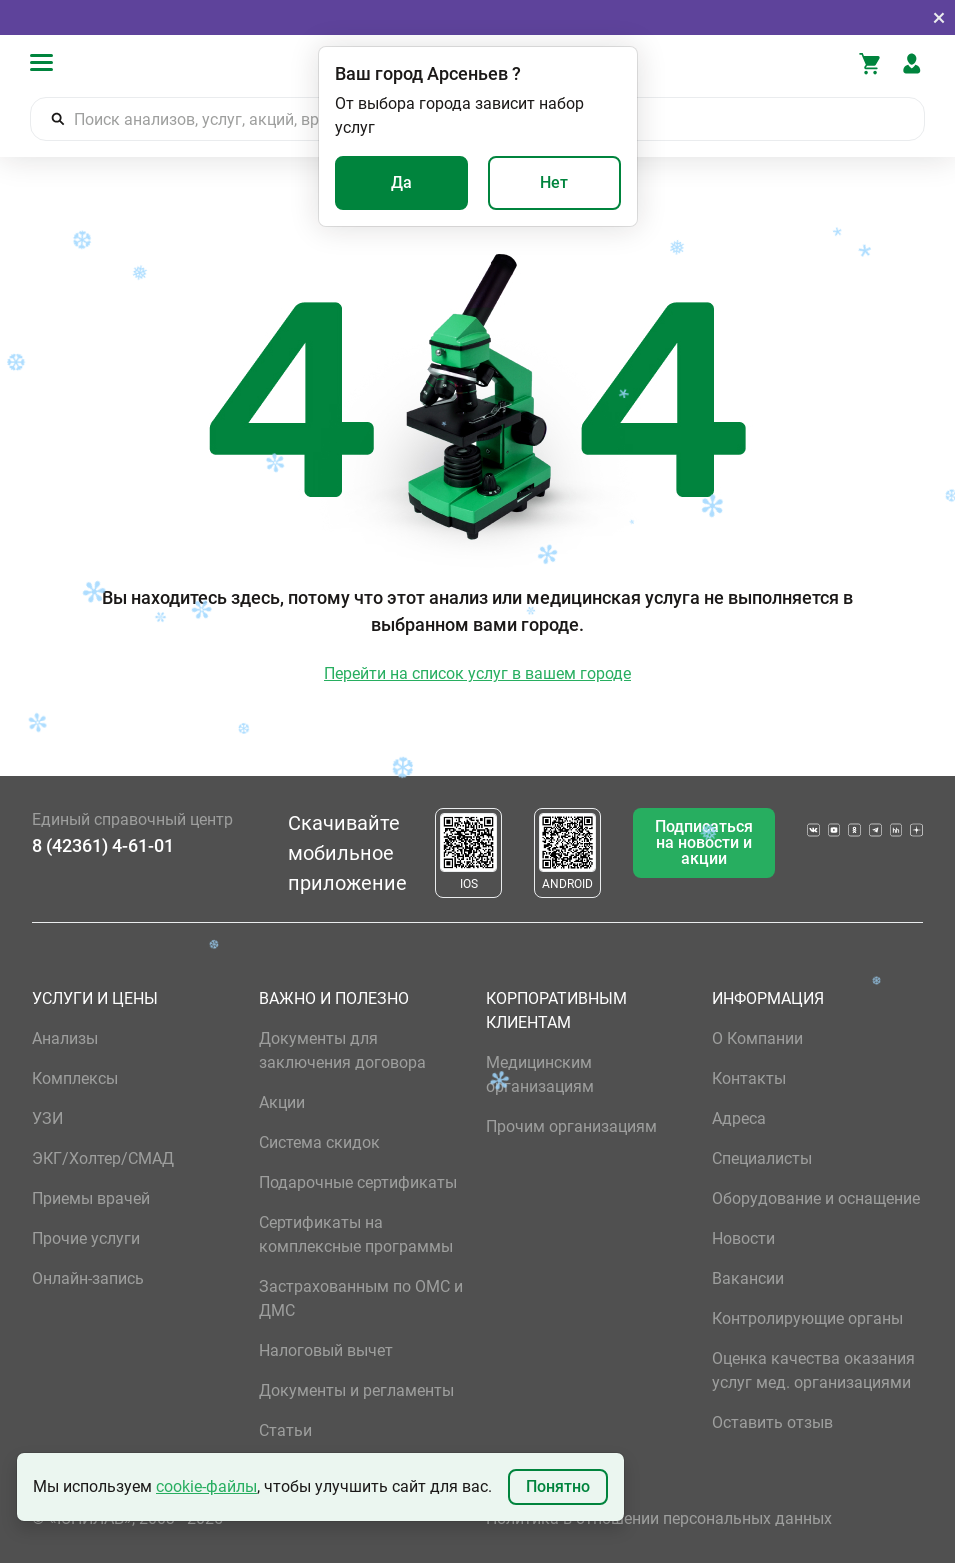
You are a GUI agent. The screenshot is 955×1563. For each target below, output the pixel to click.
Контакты (749, 1078)
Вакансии (748, 1278)
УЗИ (47, 1118)
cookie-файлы (206, 1486)
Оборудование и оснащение (816, 1198)
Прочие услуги (86, 1238)
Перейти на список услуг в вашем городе (477, 673)
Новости (743, 1238)
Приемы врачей (91, 1198)
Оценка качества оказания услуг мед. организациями (813, 1370)
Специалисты (762, 1158)
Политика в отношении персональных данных (659, 1518)
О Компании (757, 1038)
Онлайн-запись (88, 1278)
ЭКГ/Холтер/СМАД (103, 1158)
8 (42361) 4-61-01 (103, 845)
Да (401, 182)
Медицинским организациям (540, 1074)
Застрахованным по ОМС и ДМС (361, 1298)
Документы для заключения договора (342, 1050)
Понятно (558, 1486)
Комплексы (75, 1078)
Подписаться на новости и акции (704, 842)
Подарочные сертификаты (358, 1182)
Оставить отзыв (772, 1422)
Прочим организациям (571, 1126)
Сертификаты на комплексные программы (356, 1234)
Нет (554, 182)
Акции (282, 1102)
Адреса (739, 1118)
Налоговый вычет (326, 1350)
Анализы (65, 1038)
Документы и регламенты (356, 1390)
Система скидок (319, 1142)
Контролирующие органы (807, 1318)
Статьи (285, 1430)
